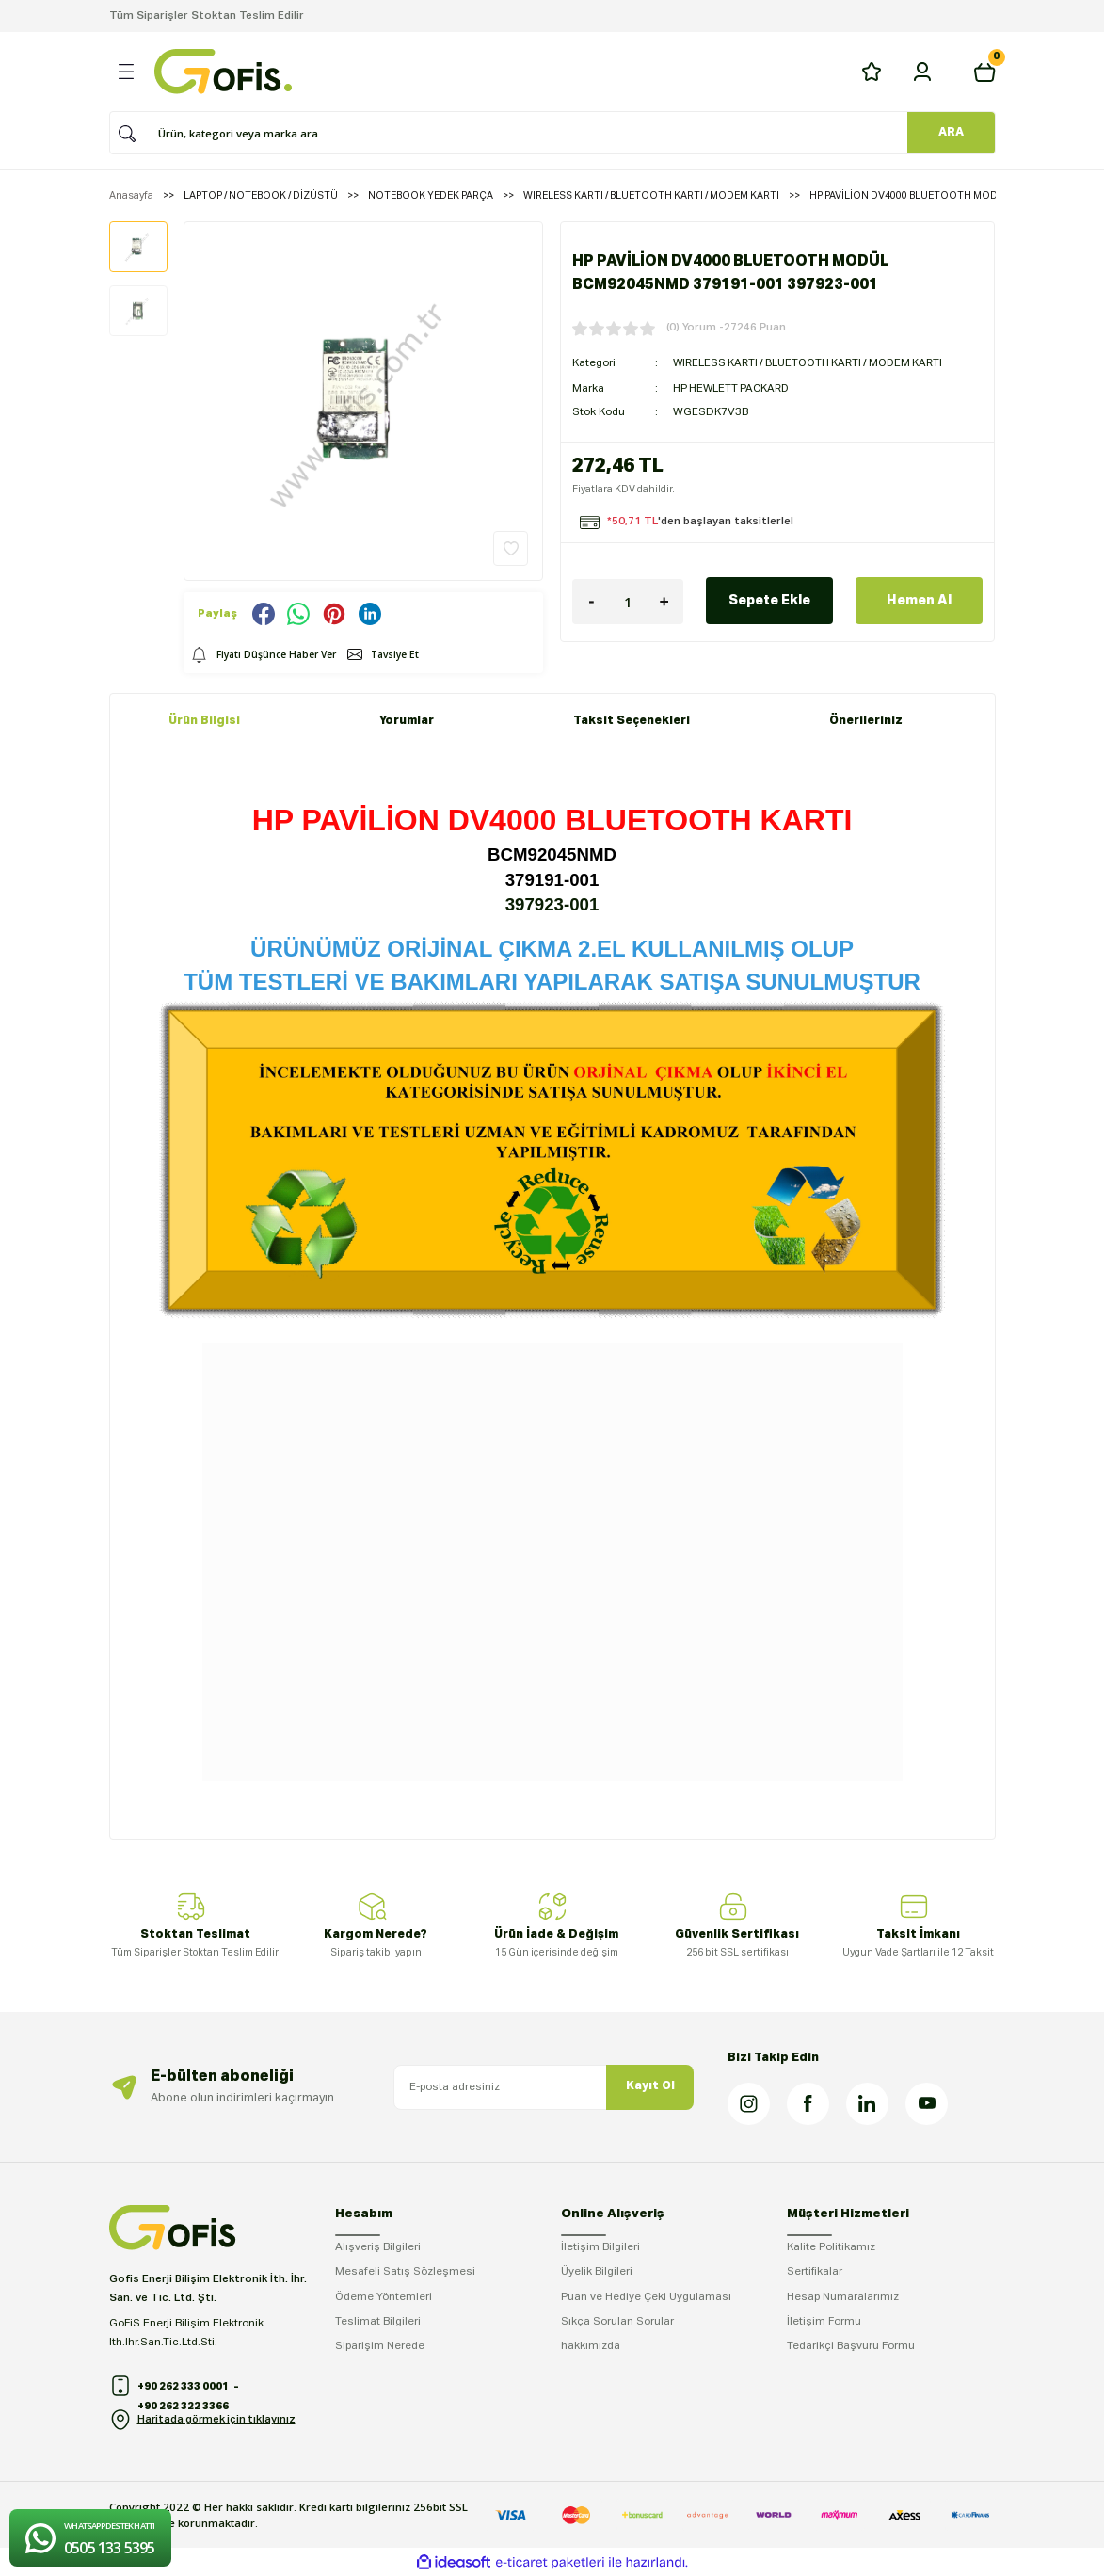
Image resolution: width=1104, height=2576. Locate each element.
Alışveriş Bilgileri (378, 2247)
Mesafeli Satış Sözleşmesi (405, 2272)
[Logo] (223, 71)
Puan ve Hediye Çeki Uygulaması (646, 2297)
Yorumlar (406, 721)
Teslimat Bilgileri (378, 2321)
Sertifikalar (814, 2272)
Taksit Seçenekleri (631, 721)
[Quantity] (628, 599)
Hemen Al (919, 598)
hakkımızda (590, 2346)
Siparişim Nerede (379, 2346)
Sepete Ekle (769, 598)
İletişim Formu (824, 2321)
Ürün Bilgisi (204, 721)
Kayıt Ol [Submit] (650, 2086)
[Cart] (984, 71)
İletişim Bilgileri (600, 2247)
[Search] (546, 132)
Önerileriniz (866, 721)
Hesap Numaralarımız (843, 2297)
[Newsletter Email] (544, 2087)
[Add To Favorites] (510, 548)
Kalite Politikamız (831, 2247)
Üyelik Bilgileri (596, 2272)
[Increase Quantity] (664, 599)
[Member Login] (922, 71)
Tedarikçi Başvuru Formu (851, 2346)
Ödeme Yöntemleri (383, 2297)
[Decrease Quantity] (591, 599)
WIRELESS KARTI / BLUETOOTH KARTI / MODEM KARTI (812, 362)
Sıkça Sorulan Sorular (617, 2321)
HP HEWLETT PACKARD (732, 387)
